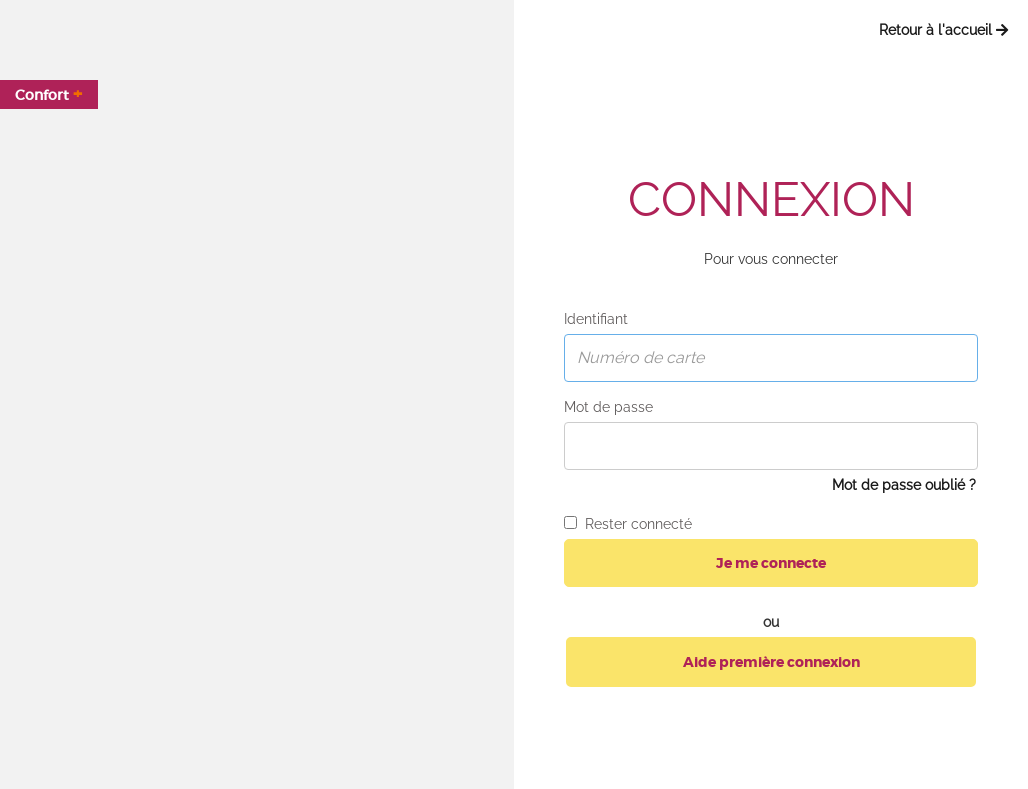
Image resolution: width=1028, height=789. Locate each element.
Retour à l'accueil (943, 30)
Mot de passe (608, 407)
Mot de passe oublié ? (904, 485)
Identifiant (596, 319)
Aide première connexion (771, 662)
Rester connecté (628, 524)
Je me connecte (771, 563)
